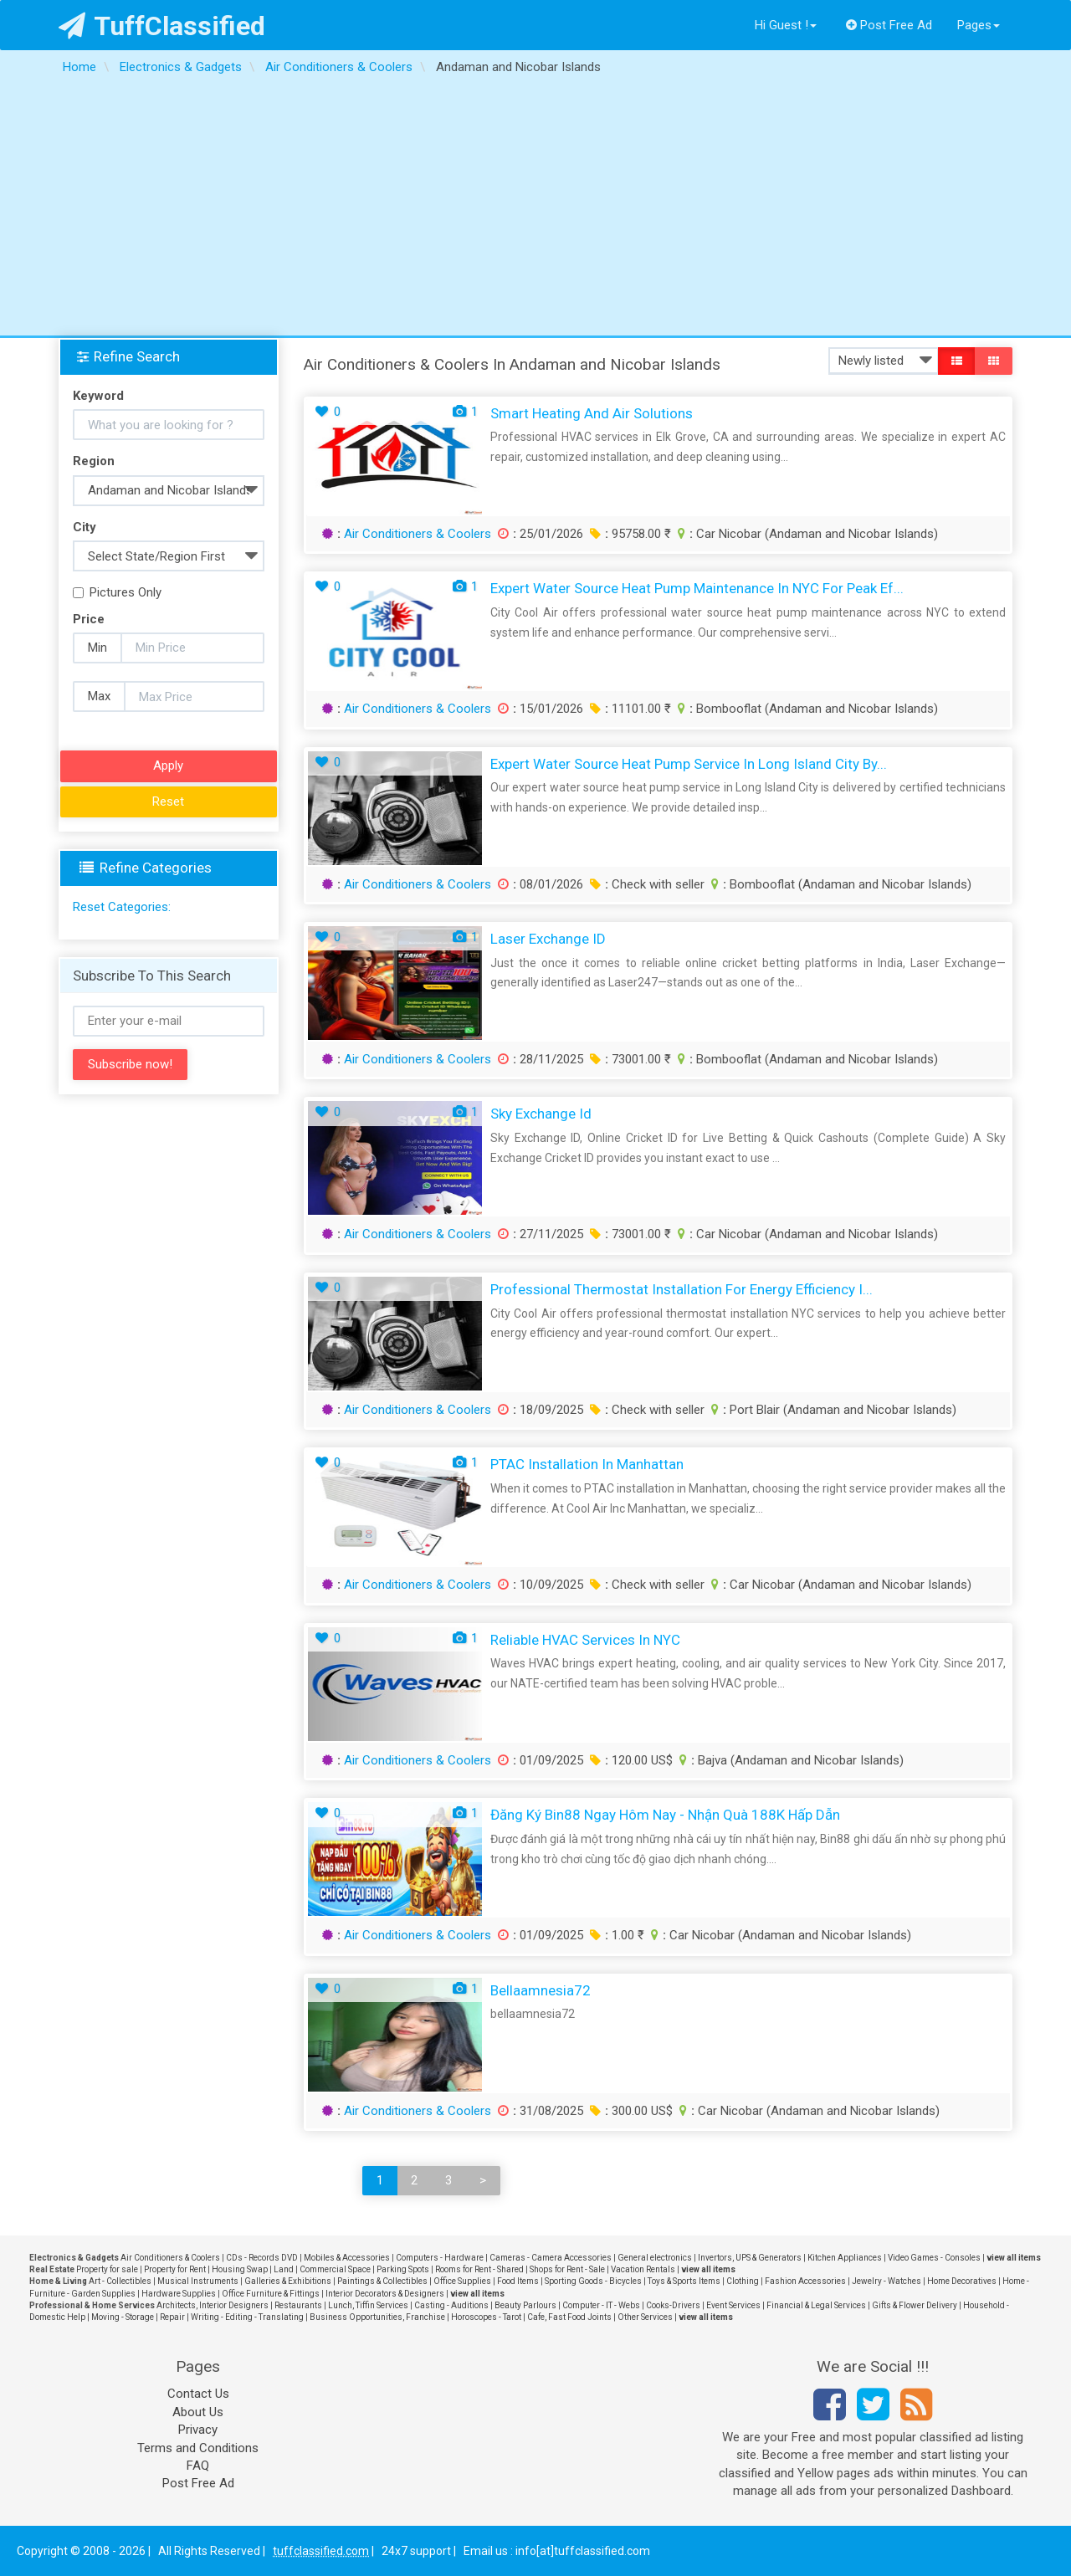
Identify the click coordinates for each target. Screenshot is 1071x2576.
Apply (168, 765)
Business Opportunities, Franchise (377, 2317)
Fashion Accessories (805, 2281)
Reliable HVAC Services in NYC (585, 1639)
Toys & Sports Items (684, 2281)
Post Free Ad (889, 25)
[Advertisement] (535, 210)
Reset (168, 801)
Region (94, 461)
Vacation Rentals (643, 2269)
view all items (1013, 2257)
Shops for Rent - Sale (567, 2269)
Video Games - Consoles (934, 2257)
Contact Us (198, 2393)
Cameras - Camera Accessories (550, 2257)
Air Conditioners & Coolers (417, 533)
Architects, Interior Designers (212, 2305)
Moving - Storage (122, 2317)
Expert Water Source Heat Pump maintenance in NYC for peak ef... (697, 588)
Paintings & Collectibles (382, 2281)
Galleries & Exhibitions (287, 2281)
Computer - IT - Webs (601, 2305)
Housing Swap (240, 2269)
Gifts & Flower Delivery (914, 2305)
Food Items (518, 2281)
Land (284, 2269)
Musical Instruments (197, 2281)
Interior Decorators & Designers (384, 2293)
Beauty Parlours (525, 2305)
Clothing (742, 2281)
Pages (978, 25)
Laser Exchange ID (548, 938)
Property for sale (107, 2269)
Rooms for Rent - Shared (479, 2269)
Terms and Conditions (198, 2448)
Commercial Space (335, 2269)
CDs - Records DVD (262, 2257)
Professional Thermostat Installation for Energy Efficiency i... (681, 1289)
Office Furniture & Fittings (271, 2293)
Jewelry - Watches (886, 2281)
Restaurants (298, 2305)
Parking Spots (403, 2269)
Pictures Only (117, 592)
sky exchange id (541, 1113)
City (84, 527)
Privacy (198, 2429)
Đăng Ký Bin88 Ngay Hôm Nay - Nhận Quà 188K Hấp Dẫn (665, 1814)
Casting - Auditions (451, 2305)
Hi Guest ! (786, 25)
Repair (172, 2317)
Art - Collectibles (120, 2281)
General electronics (654, 2257)
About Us (197, 2412)
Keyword (98, 395)
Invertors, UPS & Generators (750, 2257)
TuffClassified (162, 26)
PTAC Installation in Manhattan (587, 1464)
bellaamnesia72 (540, 1990)
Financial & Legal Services (816, 2305)
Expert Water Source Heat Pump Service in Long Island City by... (688, 763)
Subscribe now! (130, 1064)
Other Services (645, 2317)
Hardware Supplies (178, 2293)
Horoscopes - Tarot (486, 2317)
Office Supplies (462, 2281)
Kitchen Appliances (844, 2257)
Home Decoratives (962, 2281)
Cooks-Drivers (673, 2305)
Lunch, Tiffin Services (368, 2305)
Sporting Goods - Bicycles (593, 2281)
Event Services (733, 2305)
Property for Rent (175, 2269)
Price (89, 619)
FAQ (198, 2465)
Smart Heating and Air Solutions (591, 413)
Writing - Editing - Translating (247, 2317)
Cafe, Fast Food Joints (569, 2317)
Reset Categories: (122, 906)
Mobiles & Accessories (347, 2257)
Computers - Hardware (440, 2257)
